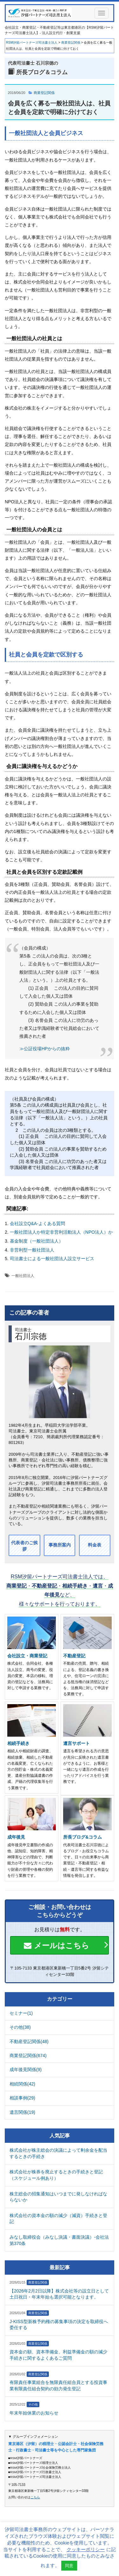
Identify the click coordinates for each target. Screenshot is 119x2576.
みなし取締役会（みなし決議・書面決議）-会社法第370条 (59, 2240)
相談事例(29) (22, 2097)
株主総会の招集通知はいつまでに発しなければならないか (58, 2197)
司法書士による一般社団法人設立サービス (52, 1258)
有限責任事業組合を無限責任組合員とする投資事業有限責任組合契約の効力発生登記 (58, 2385)
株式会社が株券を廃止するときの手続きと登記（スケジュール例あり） (56, 2175)
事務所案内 (60, 1544)
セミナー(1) (21, 2013)
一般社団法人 (22, 1276)
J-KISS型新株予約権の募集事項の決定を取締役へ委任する (59, 2324)
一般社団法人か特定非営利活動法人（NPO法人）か (61, 1232)
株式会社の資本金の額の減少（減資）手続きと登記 (58, 2218)
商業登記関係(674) (28, 2055)
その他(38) (20, 2027)
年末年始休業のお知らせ (34, 2412)
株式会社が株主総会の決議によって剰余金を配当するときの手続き (58, 2153)
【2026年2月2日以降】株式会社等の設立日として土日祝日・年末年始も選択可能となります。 (59, 2294)
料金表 (94, 1544)
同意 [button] (69, 2565)
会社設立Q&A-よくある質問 (37, 1223)
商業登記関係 (44, 93)
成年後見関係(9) (26, 2069)
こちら (35, 2497)
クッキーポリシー (86, 2549)
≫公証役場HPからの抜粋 (44, 1048)
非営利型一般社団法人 (32, 1249)
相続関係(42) (22, 2083)
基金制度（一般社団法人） (36, 1241)
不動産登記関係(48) (29, 2041)
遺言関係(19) (22, 2112)
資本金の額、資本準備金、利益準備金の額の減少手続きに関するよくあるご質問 (58, 2355)
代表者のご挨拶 (24, 1546)
